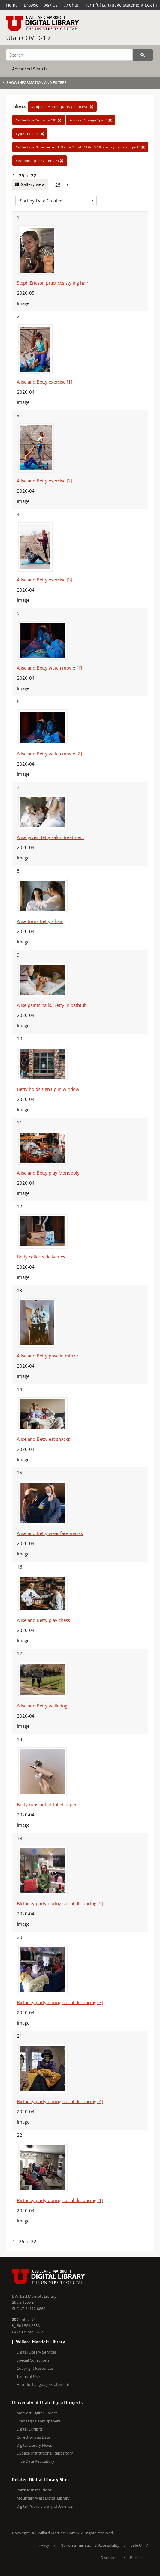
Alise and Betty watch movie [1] (49, 668)
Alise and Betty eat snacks (43, 1439)
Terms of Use (28, 2376)
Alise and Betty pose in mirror (47, 1356)
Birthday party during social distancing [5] (60, 1903)
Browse (31, 5)
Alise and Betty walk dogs (43, 1706)
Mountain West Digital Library (43, 2498)
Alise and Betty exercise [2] (44, 481)
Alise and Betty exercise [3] (44, 580)
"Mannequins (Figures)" (62, 106)
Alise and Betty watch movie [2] (49, 754)
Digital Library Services (36, 2352)
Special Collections (33, 2360)
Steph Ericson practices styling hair (52, 283)
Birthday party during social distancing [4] (60, 2101)
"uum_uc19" (39, 120)
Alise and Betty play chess (43, 1620)
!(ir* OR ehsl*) (40, 160)
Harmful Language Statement (113, 5)
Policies (136, 2557)
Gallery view (32, 184)
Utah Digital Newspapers (38, 2421)
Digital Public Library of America (45, 2506)
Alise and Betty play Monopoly (48, 1173)
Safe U (136, 2545)
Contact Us (24, 2319)
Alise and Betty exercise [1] (44, 382)
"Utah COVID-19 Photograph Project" (80, 147)
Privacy (42, 2545)
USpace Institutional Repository (45, 2453)
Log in (151, 5)
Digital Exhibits (30, 2429)
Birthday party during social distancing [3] (60, 2002)
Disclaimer (110, 2557)
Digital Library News (34, 2445)
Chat (71, 5)
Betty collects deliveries (41, 1257)
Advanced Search (29, 69)
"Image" (30, 133)
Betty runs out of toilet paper (47, 1804)
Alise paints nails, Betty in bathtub (52, 1005)
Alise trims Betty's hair (40, 921)
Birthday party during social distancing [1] (60, 2200)
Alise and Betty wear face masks (50, 1533)
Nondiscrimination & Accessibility (89, 2545)
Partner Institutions (34, 2490)
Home (12, 5)
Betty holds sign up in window (48, 1089)
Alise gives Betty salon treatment (50, 837)
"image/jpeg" (90, 120)
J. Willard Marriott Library (34, 2296)
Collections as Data (33, 2437)
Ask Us (51, 5)
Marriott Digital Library (37, 2413)
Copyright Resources (35, 2368)
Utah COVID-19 (28, 38)
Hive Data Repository (35, 2461)
